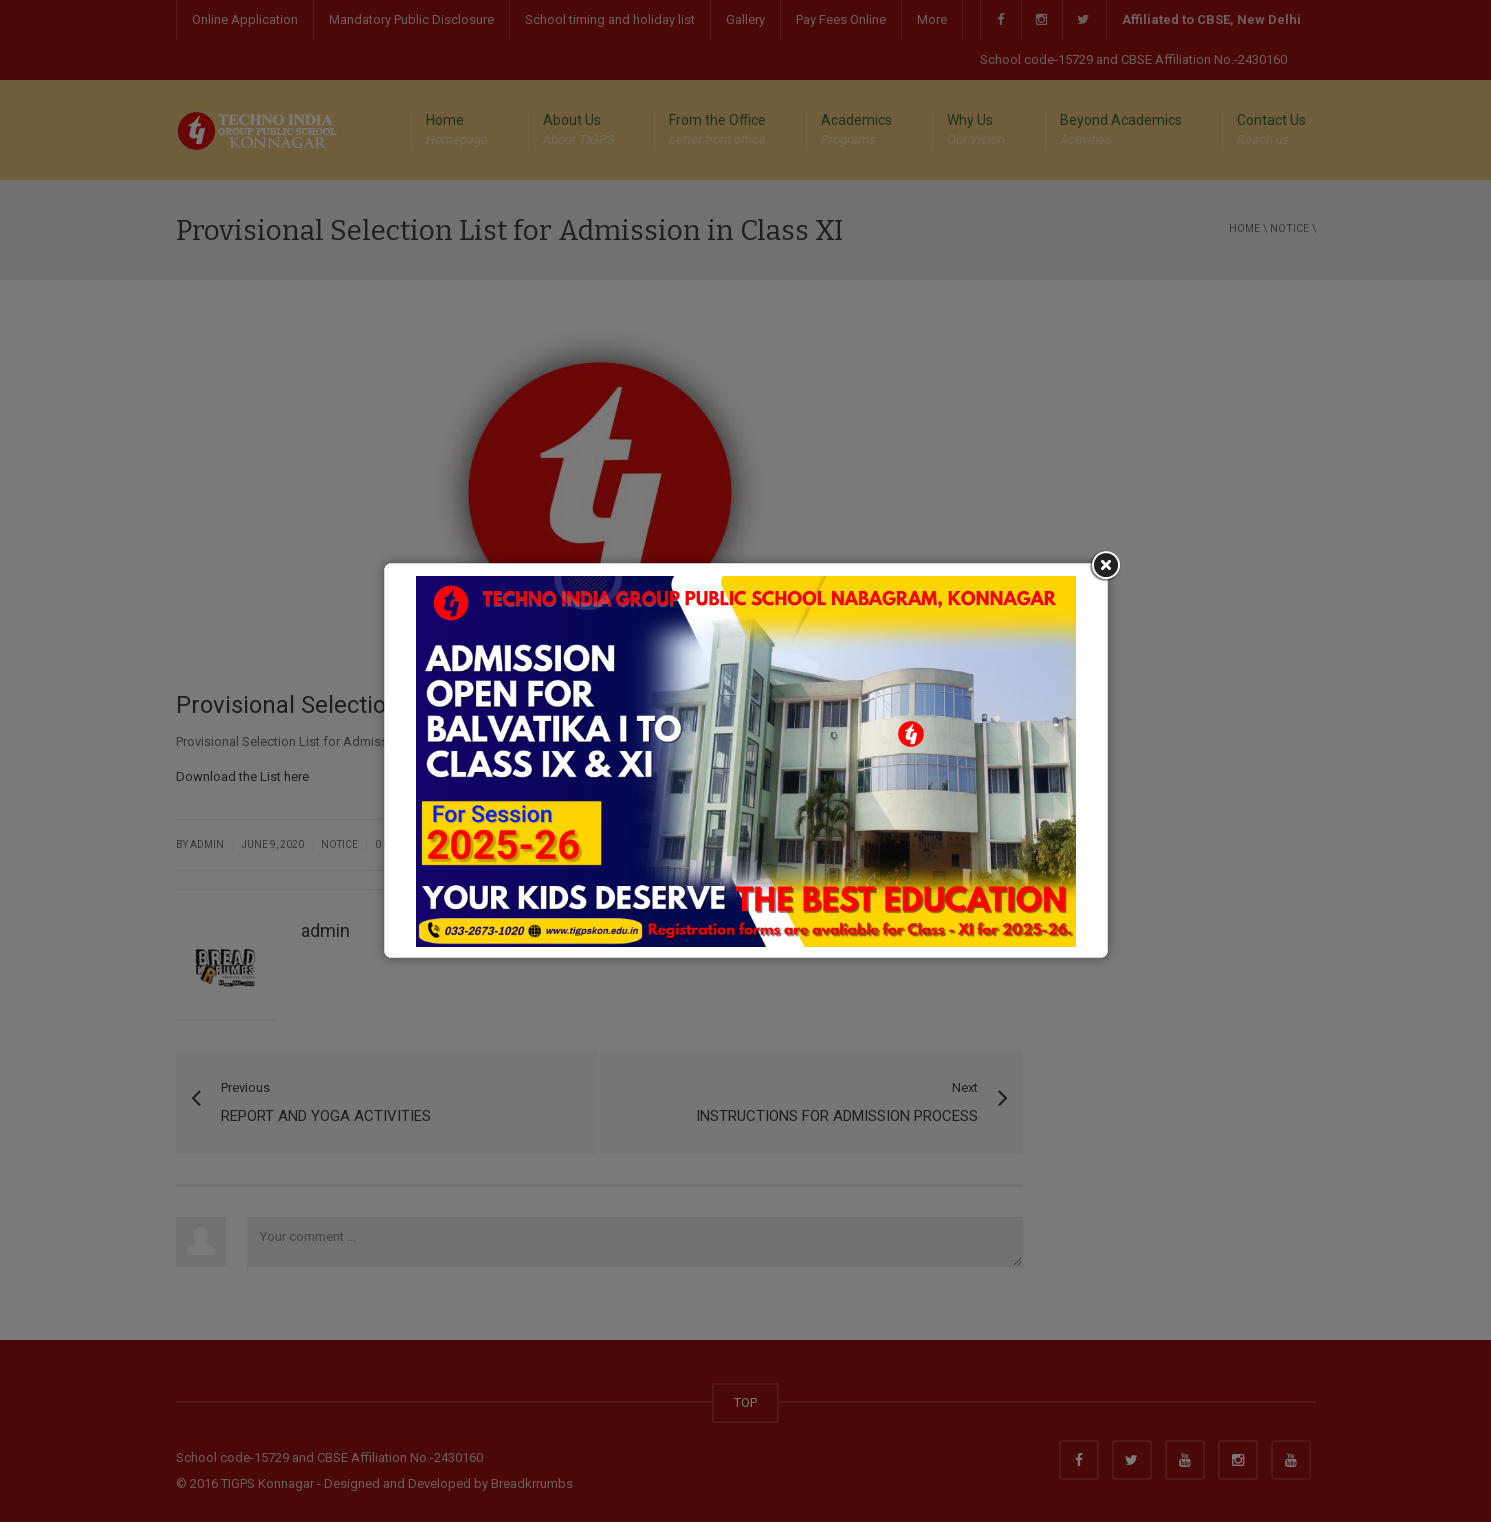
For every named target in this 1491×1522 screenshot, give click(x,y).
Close (1103, 533)
